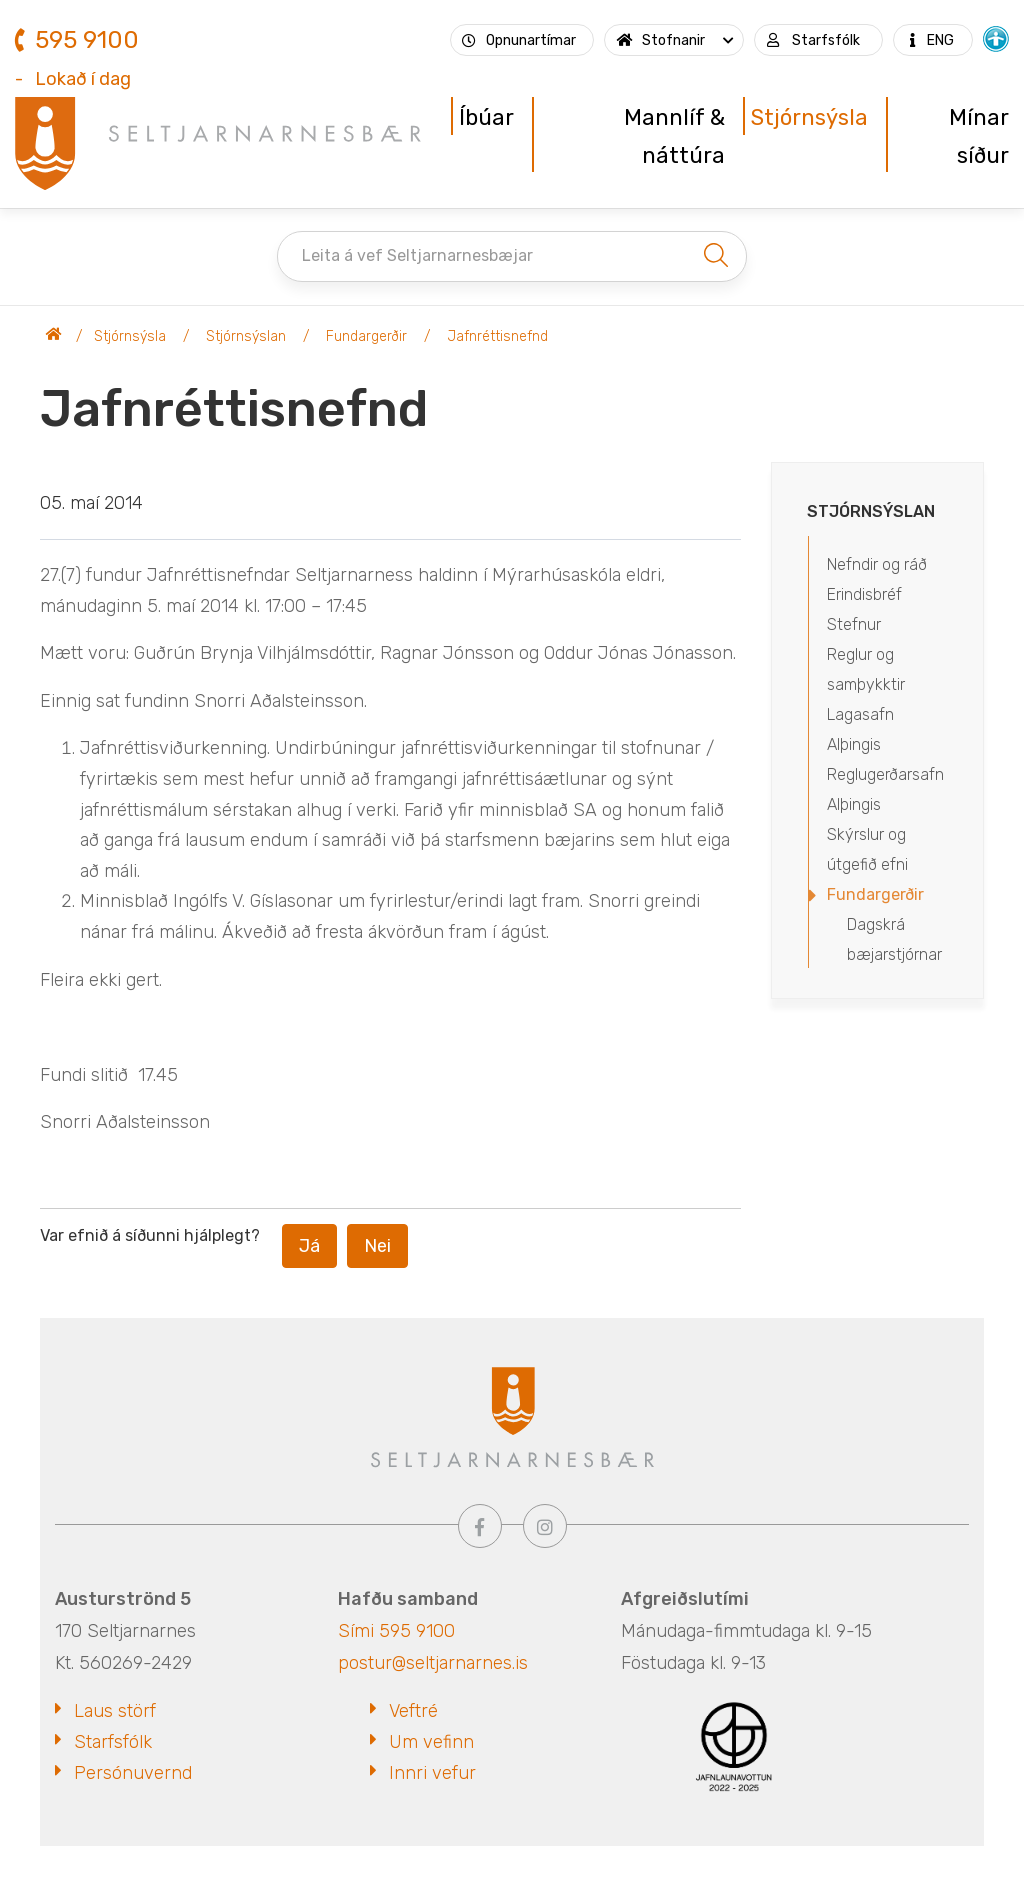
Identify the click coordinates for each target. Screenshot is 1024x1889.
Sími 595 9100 (396, 1631)
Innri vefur (432, 1773)
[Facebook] (480, 1526)
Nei (377, 1246)
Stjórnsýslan (246, 336)
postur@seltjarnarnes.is (433, 1663)
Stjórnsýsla (130, 336)
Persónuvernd (133, 1773)
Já (309, 1246)
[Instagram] (545, 1526)
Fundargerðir (366, 336)
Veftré (413, 1711)
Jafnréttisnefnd (497, 336)
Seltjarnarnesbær (54, 337)
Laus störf (115, 1711)
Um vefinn (431, 1742)
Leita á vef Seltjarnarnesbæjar (417, 255)
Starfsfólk (113, 1742)
